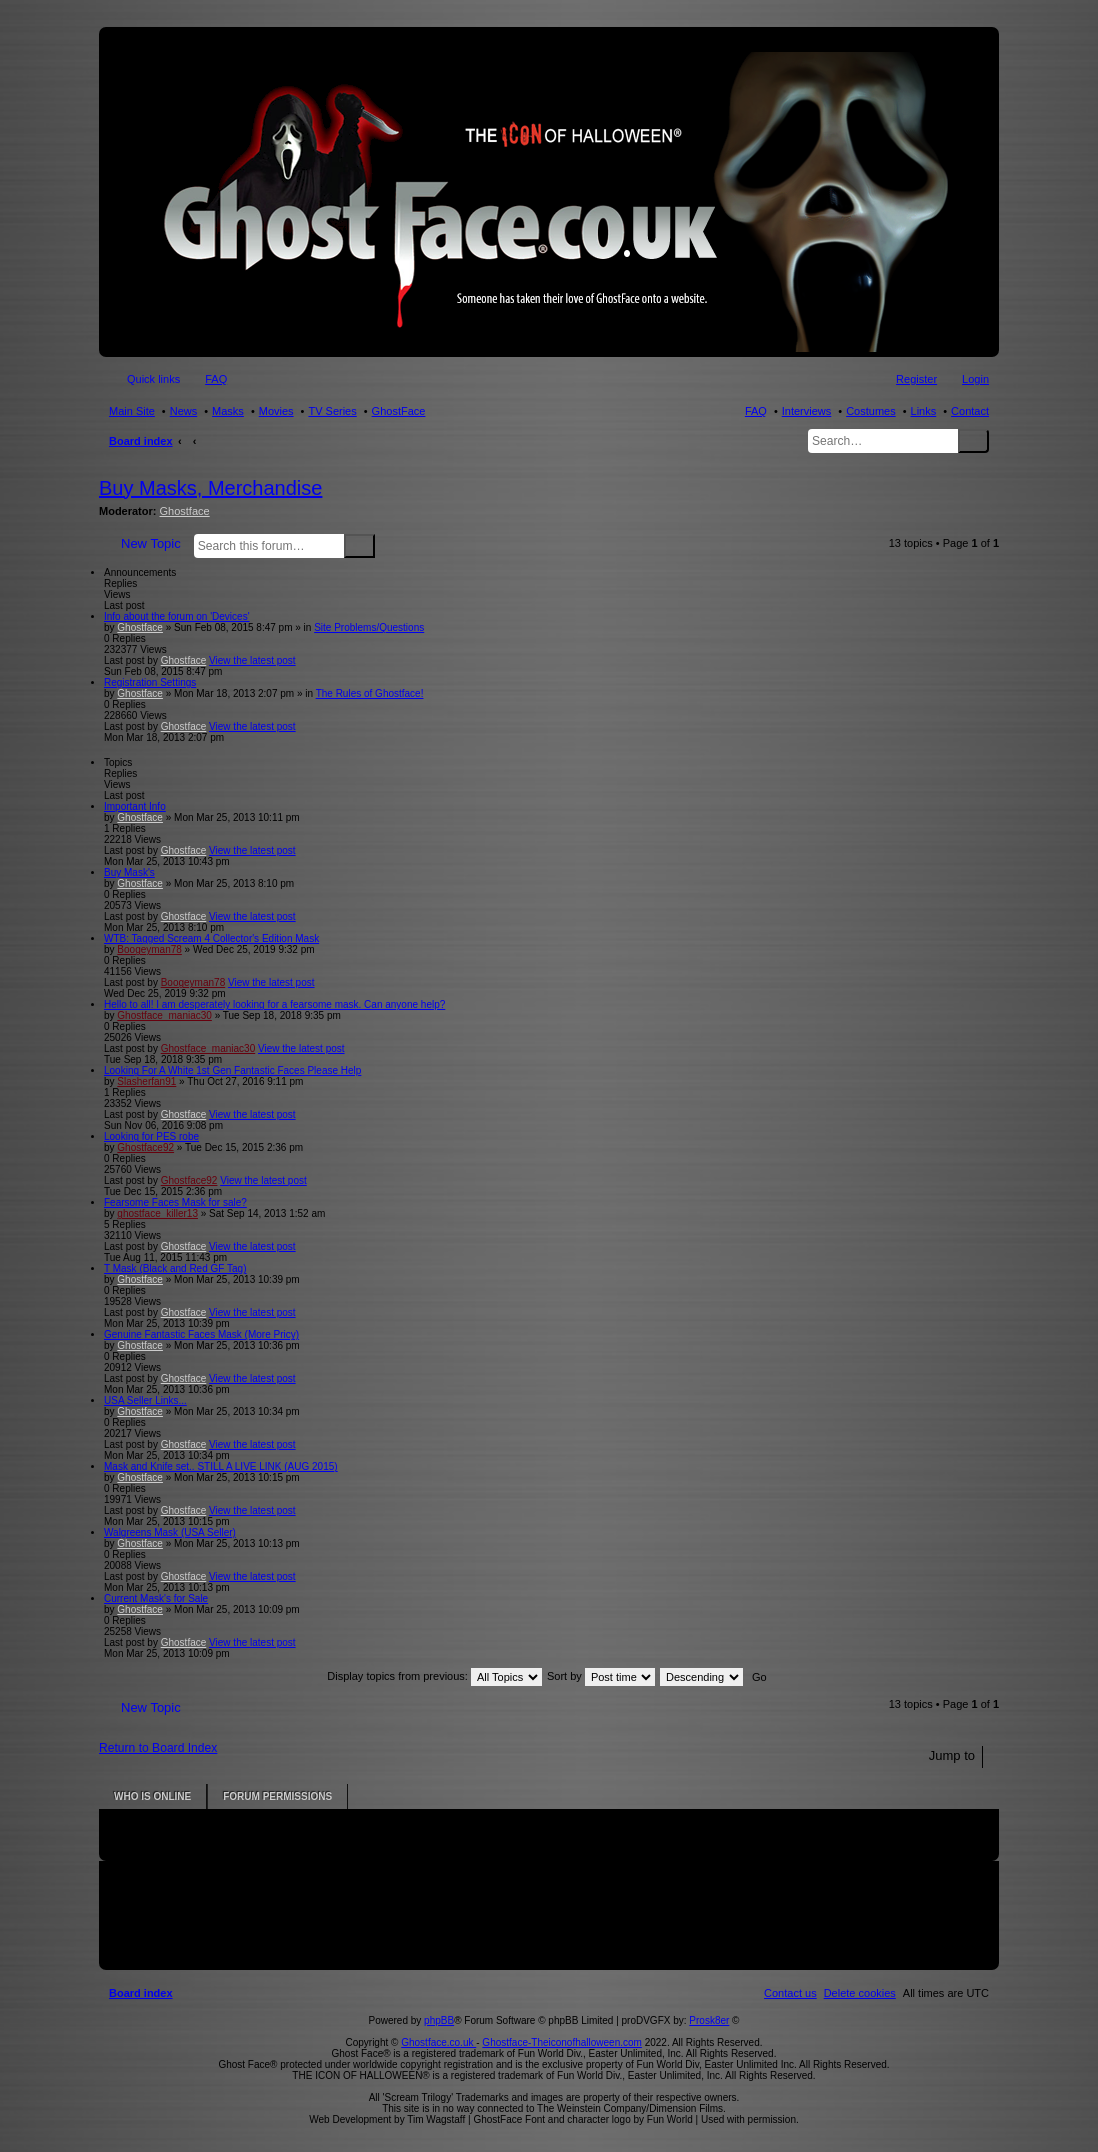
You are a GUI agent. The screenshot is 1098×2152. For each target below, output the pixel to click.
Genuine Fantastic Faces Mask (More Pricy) (201, 1334)
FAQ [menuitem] (216, 379)
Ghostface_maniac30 (164, 1015)
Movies (276, 411)
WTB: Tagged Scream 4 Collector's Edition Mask (211, 938)
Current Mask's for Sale (156, 1598)
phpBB (439, 2020)
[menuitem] (860, 1993)
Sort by (601, 1676)
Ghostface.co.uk (438, 2042)
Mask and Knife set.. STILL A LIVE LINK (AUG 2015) (221, 1466)
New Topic (151, 543)
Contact (970, 411)
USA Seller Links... (145, 1400)
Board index (141, 441)
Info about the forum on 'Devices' (177, 616)
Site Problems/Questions (369, 627)
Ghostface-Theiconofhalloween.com (562, 2042)
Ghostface (185, 511)
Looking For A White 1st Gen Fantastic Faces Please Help (232, 1070)
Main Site (132, 411)
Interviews (807, 411)
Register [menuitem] (916, 379)
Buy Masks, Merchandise (210, 488)
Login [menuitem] (975, 379)
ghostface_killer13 (157, 1213)
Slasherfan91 (146, 1081)
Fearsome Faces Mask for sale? (175, 1202)
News (184, 411)
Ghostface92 (145, 1147)
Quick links (153, 379)
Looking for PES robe (151, 1136)
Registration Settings (150, 682)
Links (924, 411)
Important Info (135, 806)
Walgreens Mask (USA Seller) (170, 1532)
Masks (228, 411)
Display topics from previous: (434, 1676)
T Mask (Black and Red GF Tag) (175, 1268)
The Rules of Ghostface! (370, 693)
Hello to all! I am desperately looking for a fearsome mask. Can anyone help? (274, 1004)
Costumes (871, 411)
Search (973, 441)
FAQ (756, 411)
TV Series (332, 411)
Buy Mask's (129, 872)
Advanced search (387, 545)
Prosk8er (709, 2020)
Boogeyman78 (149, 949)
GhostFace (399, 411)
